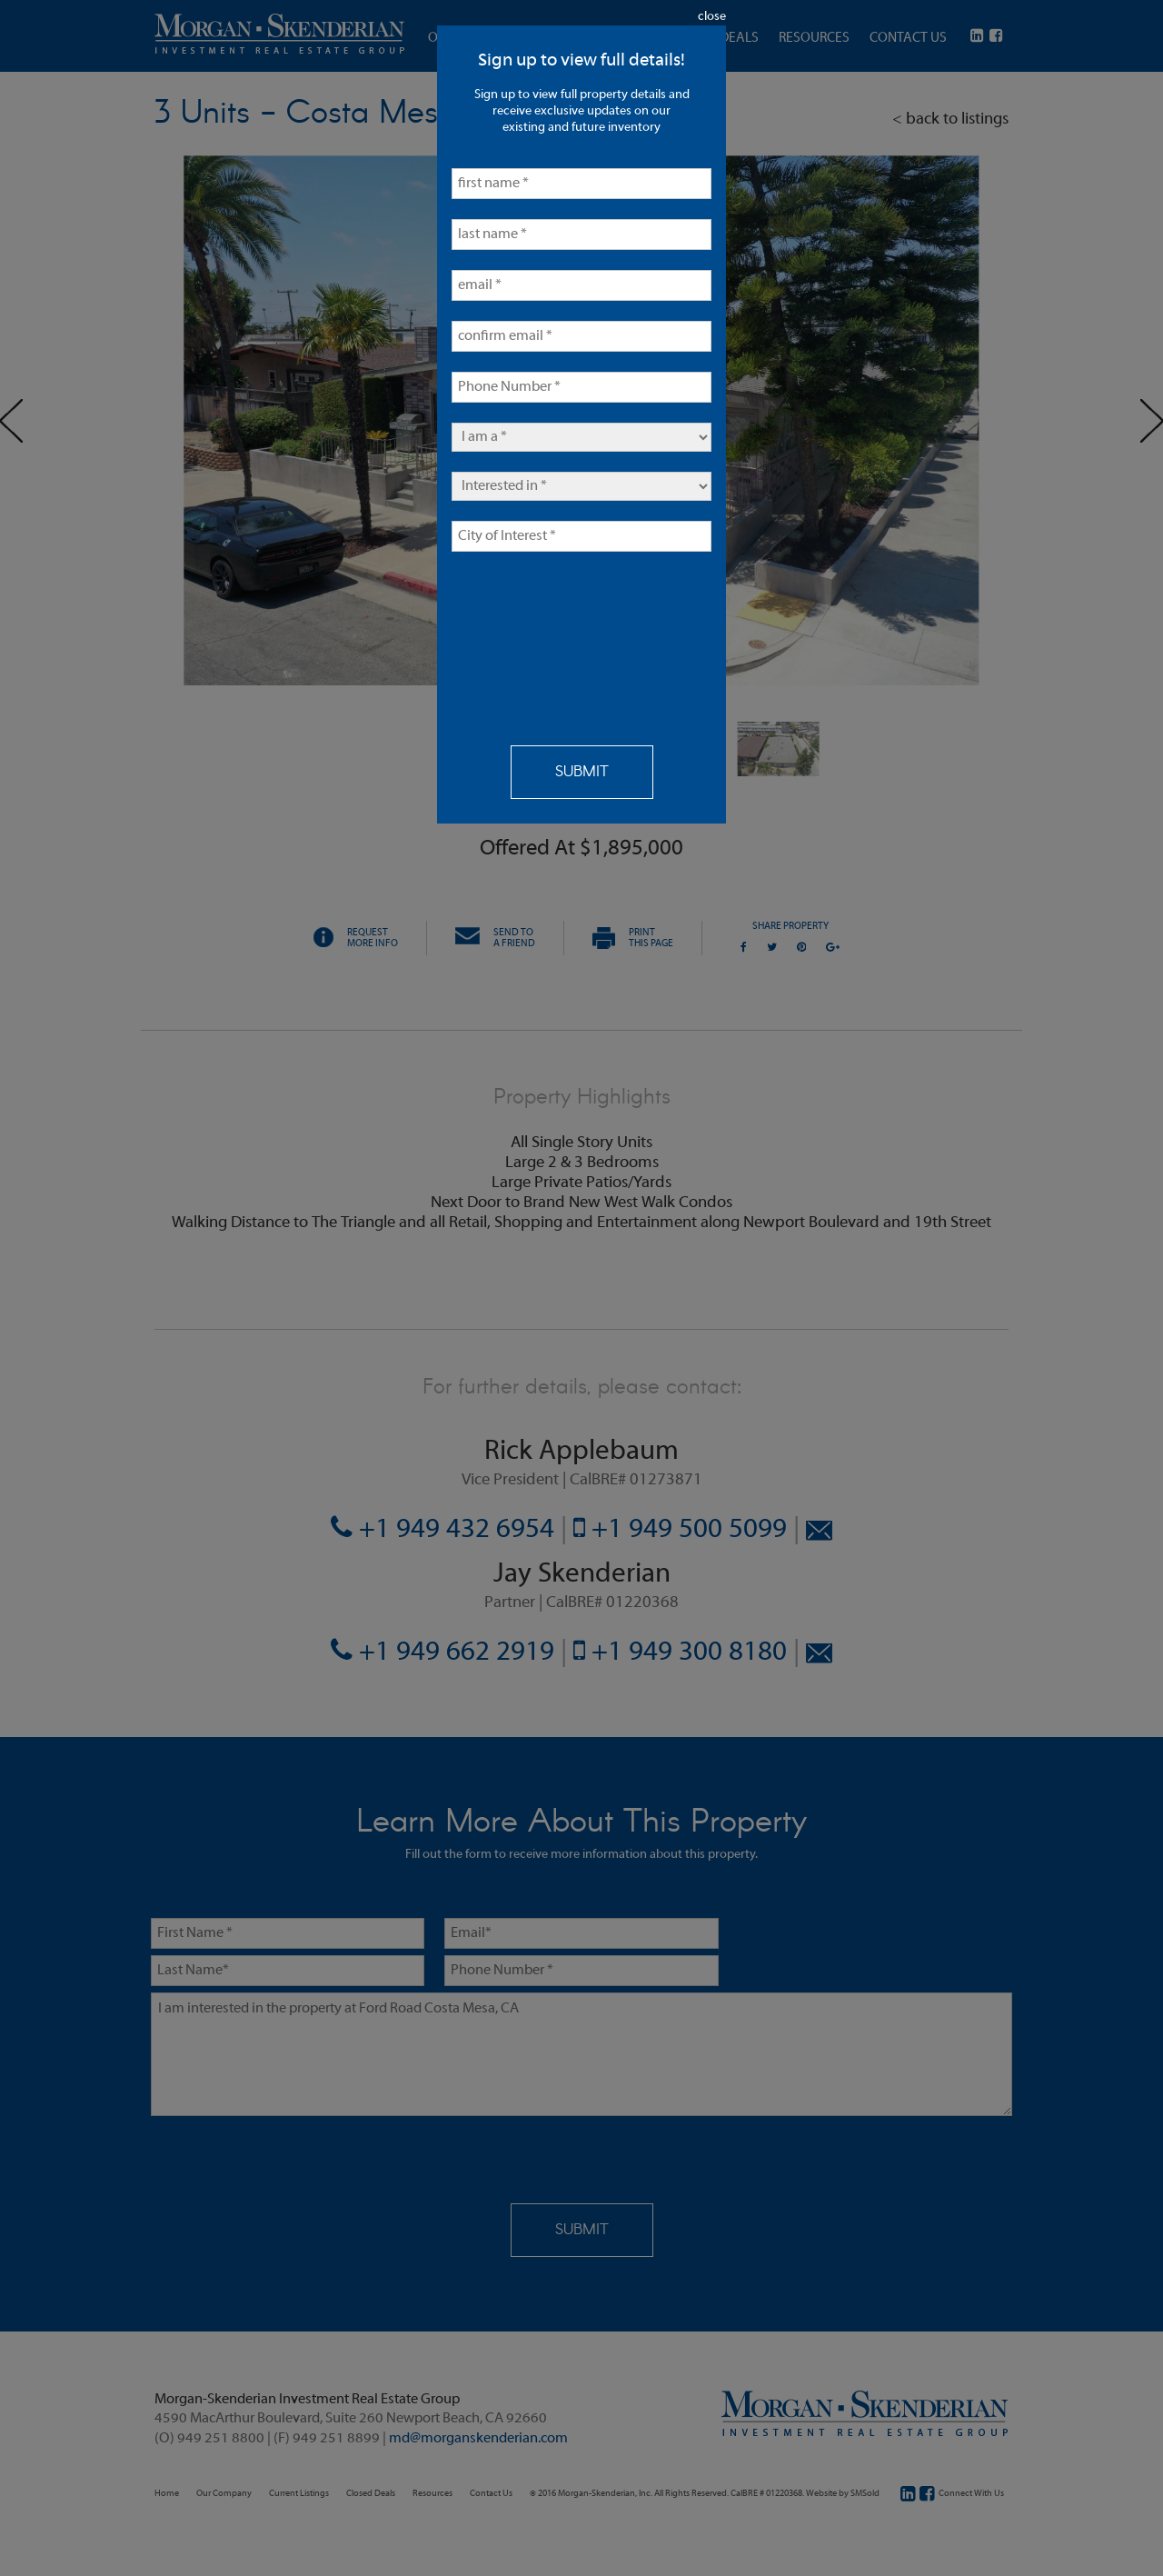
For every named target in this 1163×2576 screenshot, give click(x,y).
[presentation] (526, 637)
